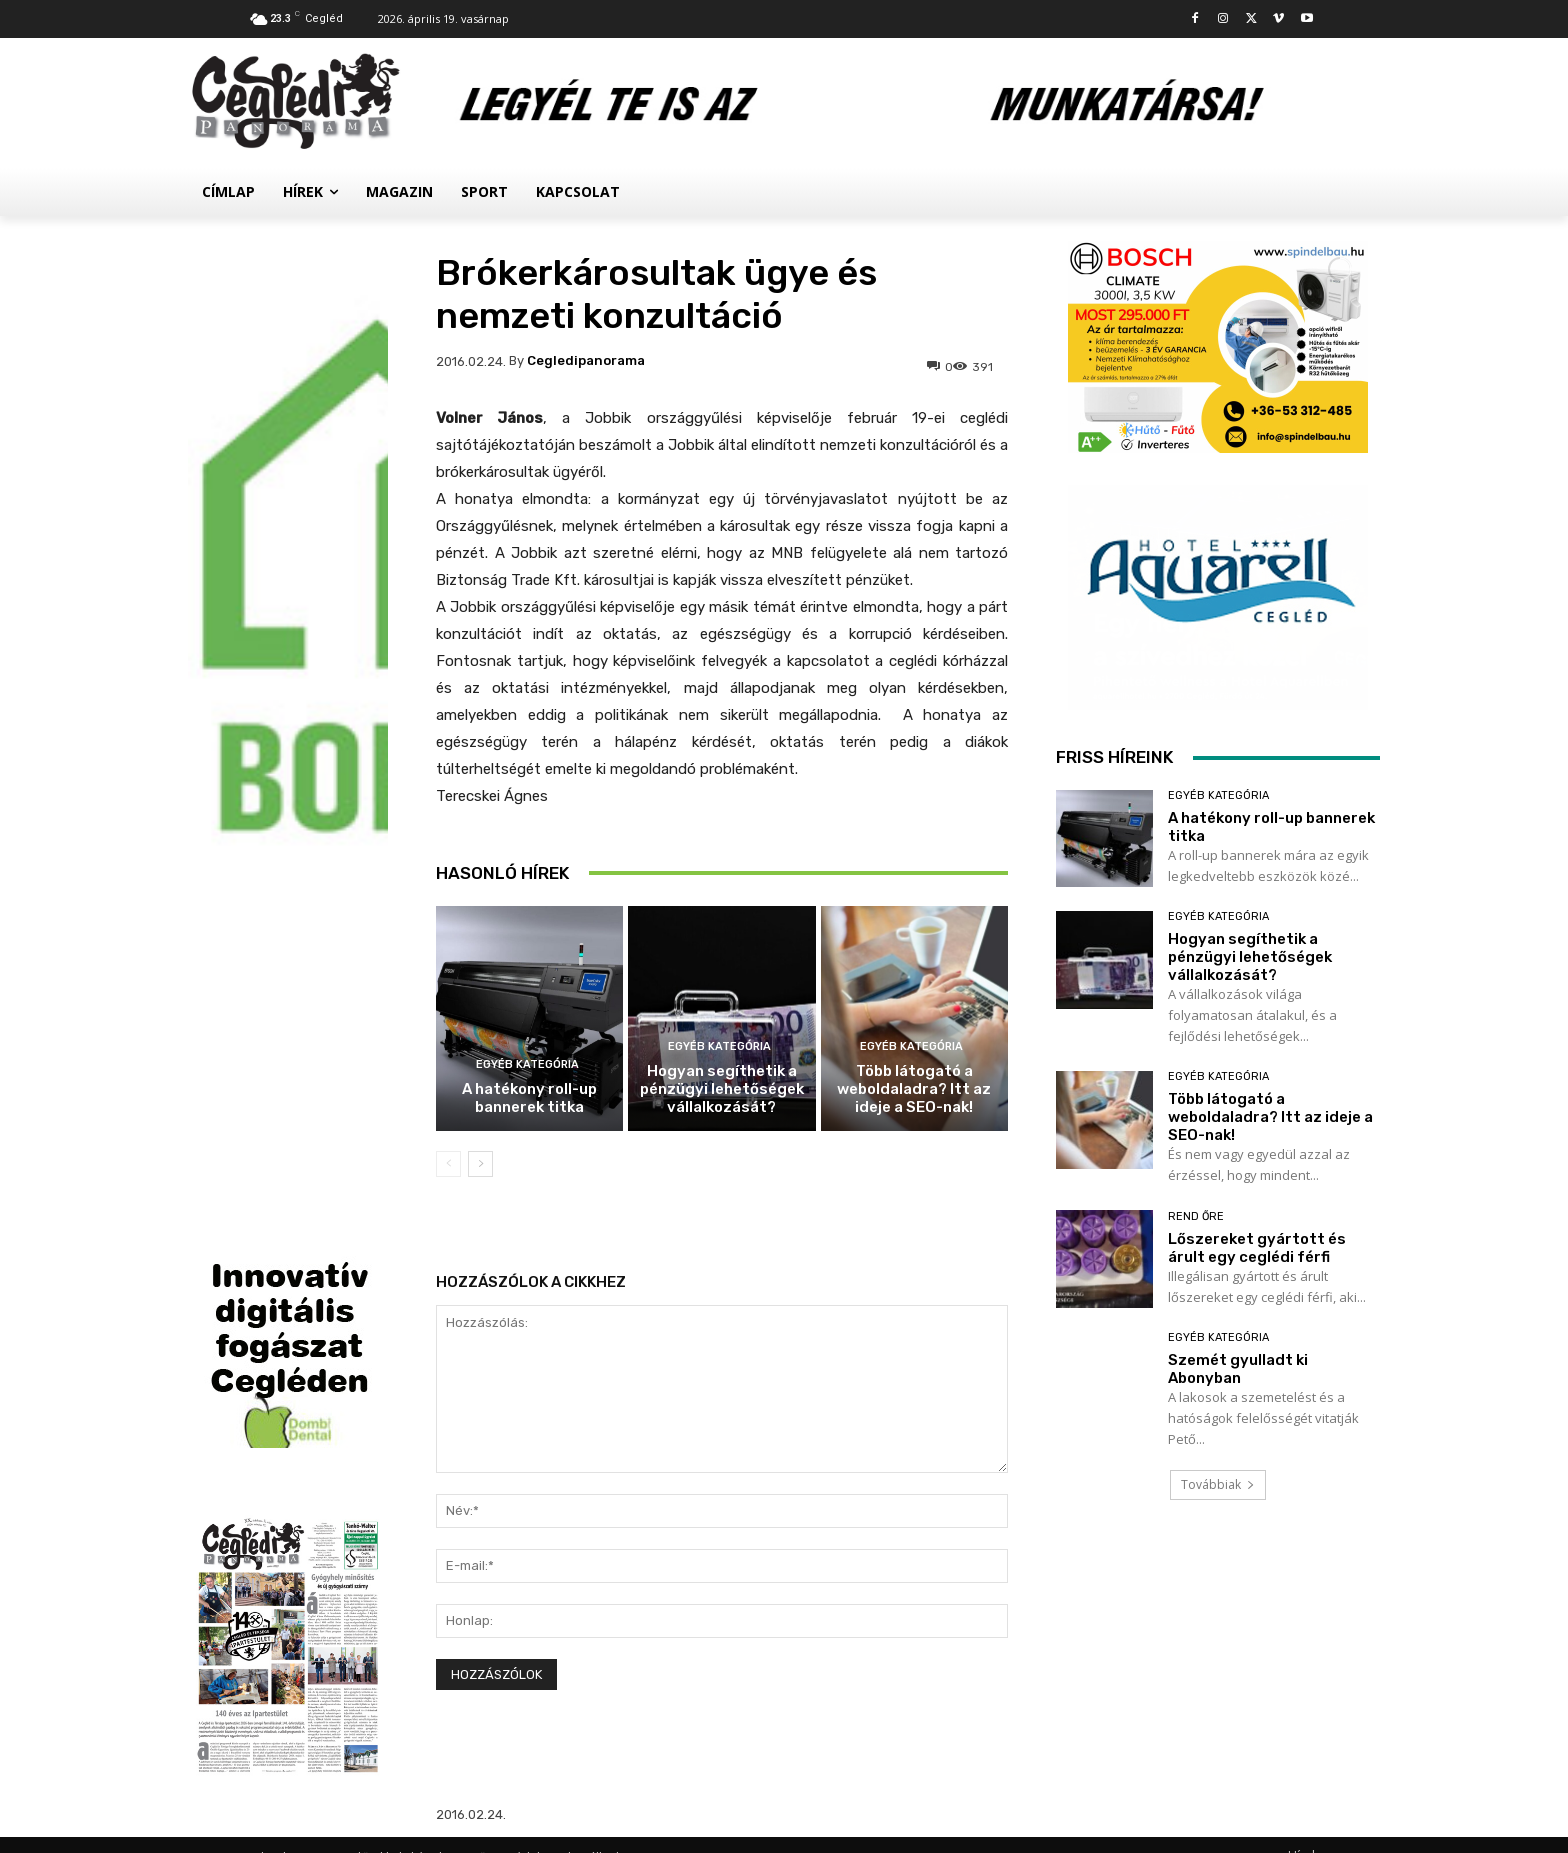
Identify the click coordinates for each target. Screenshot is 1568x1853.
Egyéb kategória (527, 1064)
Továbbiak (1218, 1484)
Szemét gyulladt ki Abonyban (1238, 1369)
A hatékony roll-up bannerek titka (529, 1098)
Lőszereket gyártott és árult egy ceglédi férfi (1257, 1248)
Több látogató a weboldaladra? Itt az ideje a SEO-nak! (914, 1089)
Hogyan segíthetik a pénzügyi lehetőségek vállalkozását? (722, 1089)
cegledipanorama (586, 360)
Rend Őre (1196, 1216)
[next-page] (480, 1164)
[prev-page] (448, 1164)
